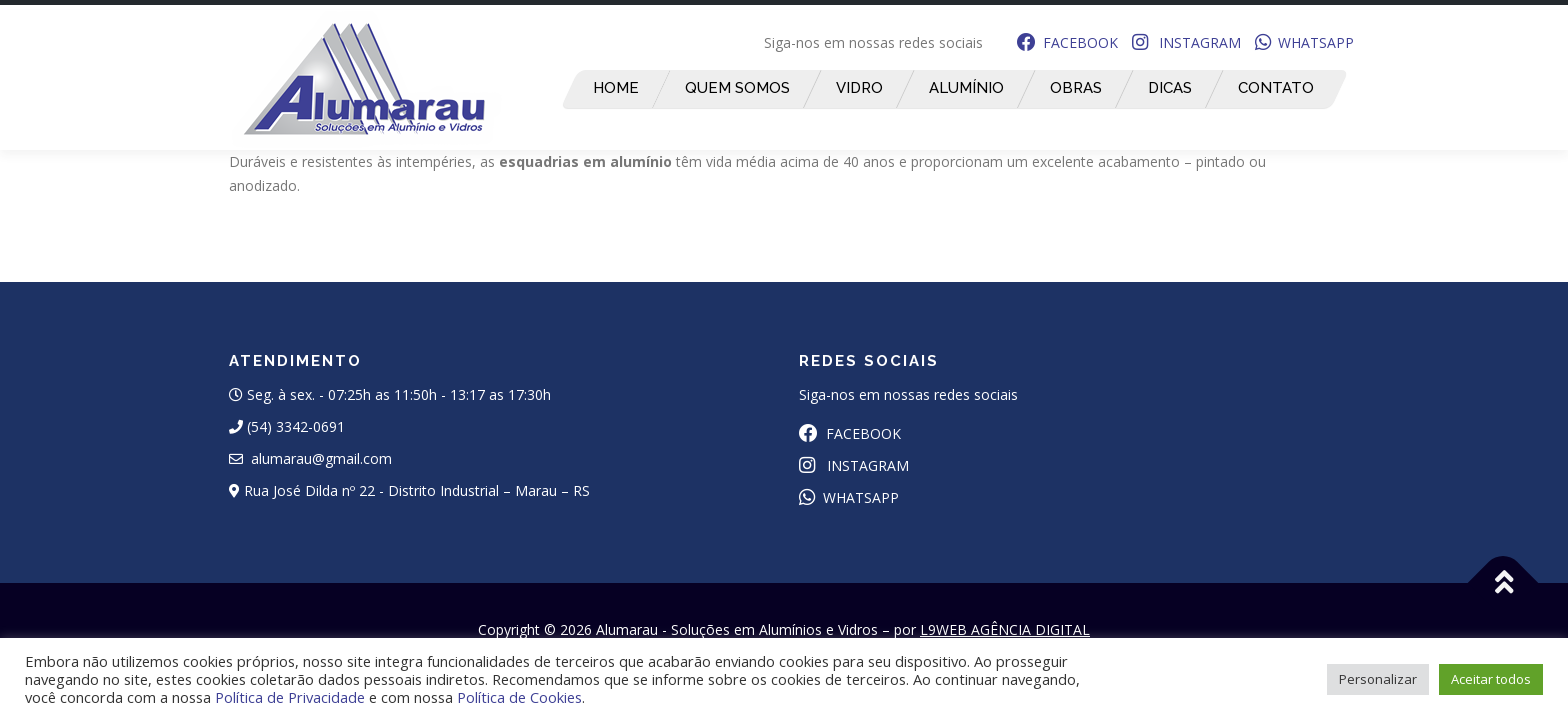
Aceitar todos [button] (1491, 679)
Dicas (1169, 88)
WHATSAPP (1304, 42)
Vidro (858, 88)
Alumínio (965, 88)
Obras (1075, 88)
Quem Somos (736, 88)
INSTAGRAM (1186, 42)
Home (615, 88)
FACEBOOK (1067, 42)
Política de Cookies (519, 697)
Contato (1275, 88)
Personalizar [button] (1378, 679)
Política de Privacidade (290, 697)
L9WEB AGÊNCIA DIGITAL (1005, 629)
